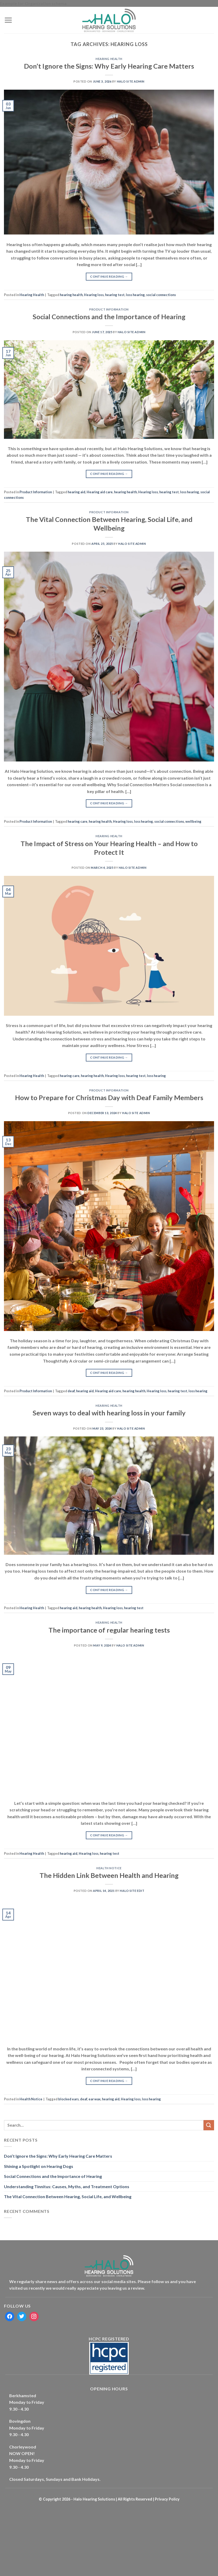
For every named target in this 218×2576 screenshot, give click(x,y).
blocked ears (68, 2099)
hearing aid (76, 492)
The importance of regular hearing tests (109, 1630)
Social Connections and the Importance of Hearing (109, 317)
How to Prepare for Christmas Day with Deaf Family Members (109, 1097)
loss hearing (135, 295)
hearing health (71, 295)
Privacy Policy (167, 2499)
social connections (161, 295)
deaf (71, 1391)
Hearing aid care (100, 492)
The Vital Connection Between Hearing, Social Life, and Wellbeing (67, 2196)
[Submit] (209, 2125)
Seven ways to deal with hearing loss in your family (109, 1413)
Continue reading (109, 276)
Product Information (109, 309)
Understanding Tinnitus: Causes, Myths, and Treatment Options (66, 2186)
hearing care (77, 821)
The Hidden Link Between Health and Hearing (109, 1875)
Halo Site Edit (132, 1890)
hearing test (115, 295)
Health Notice (108, 1868)
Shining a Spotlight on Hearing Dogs (38, 2166)
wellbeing (193, 821)
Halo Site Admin (131, 81)
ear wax (94, 2099)
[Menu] (8, 20)
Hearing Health (109, 58)
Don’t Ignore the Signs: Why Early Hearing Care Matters (109, 66)
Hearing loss (94, 295)
